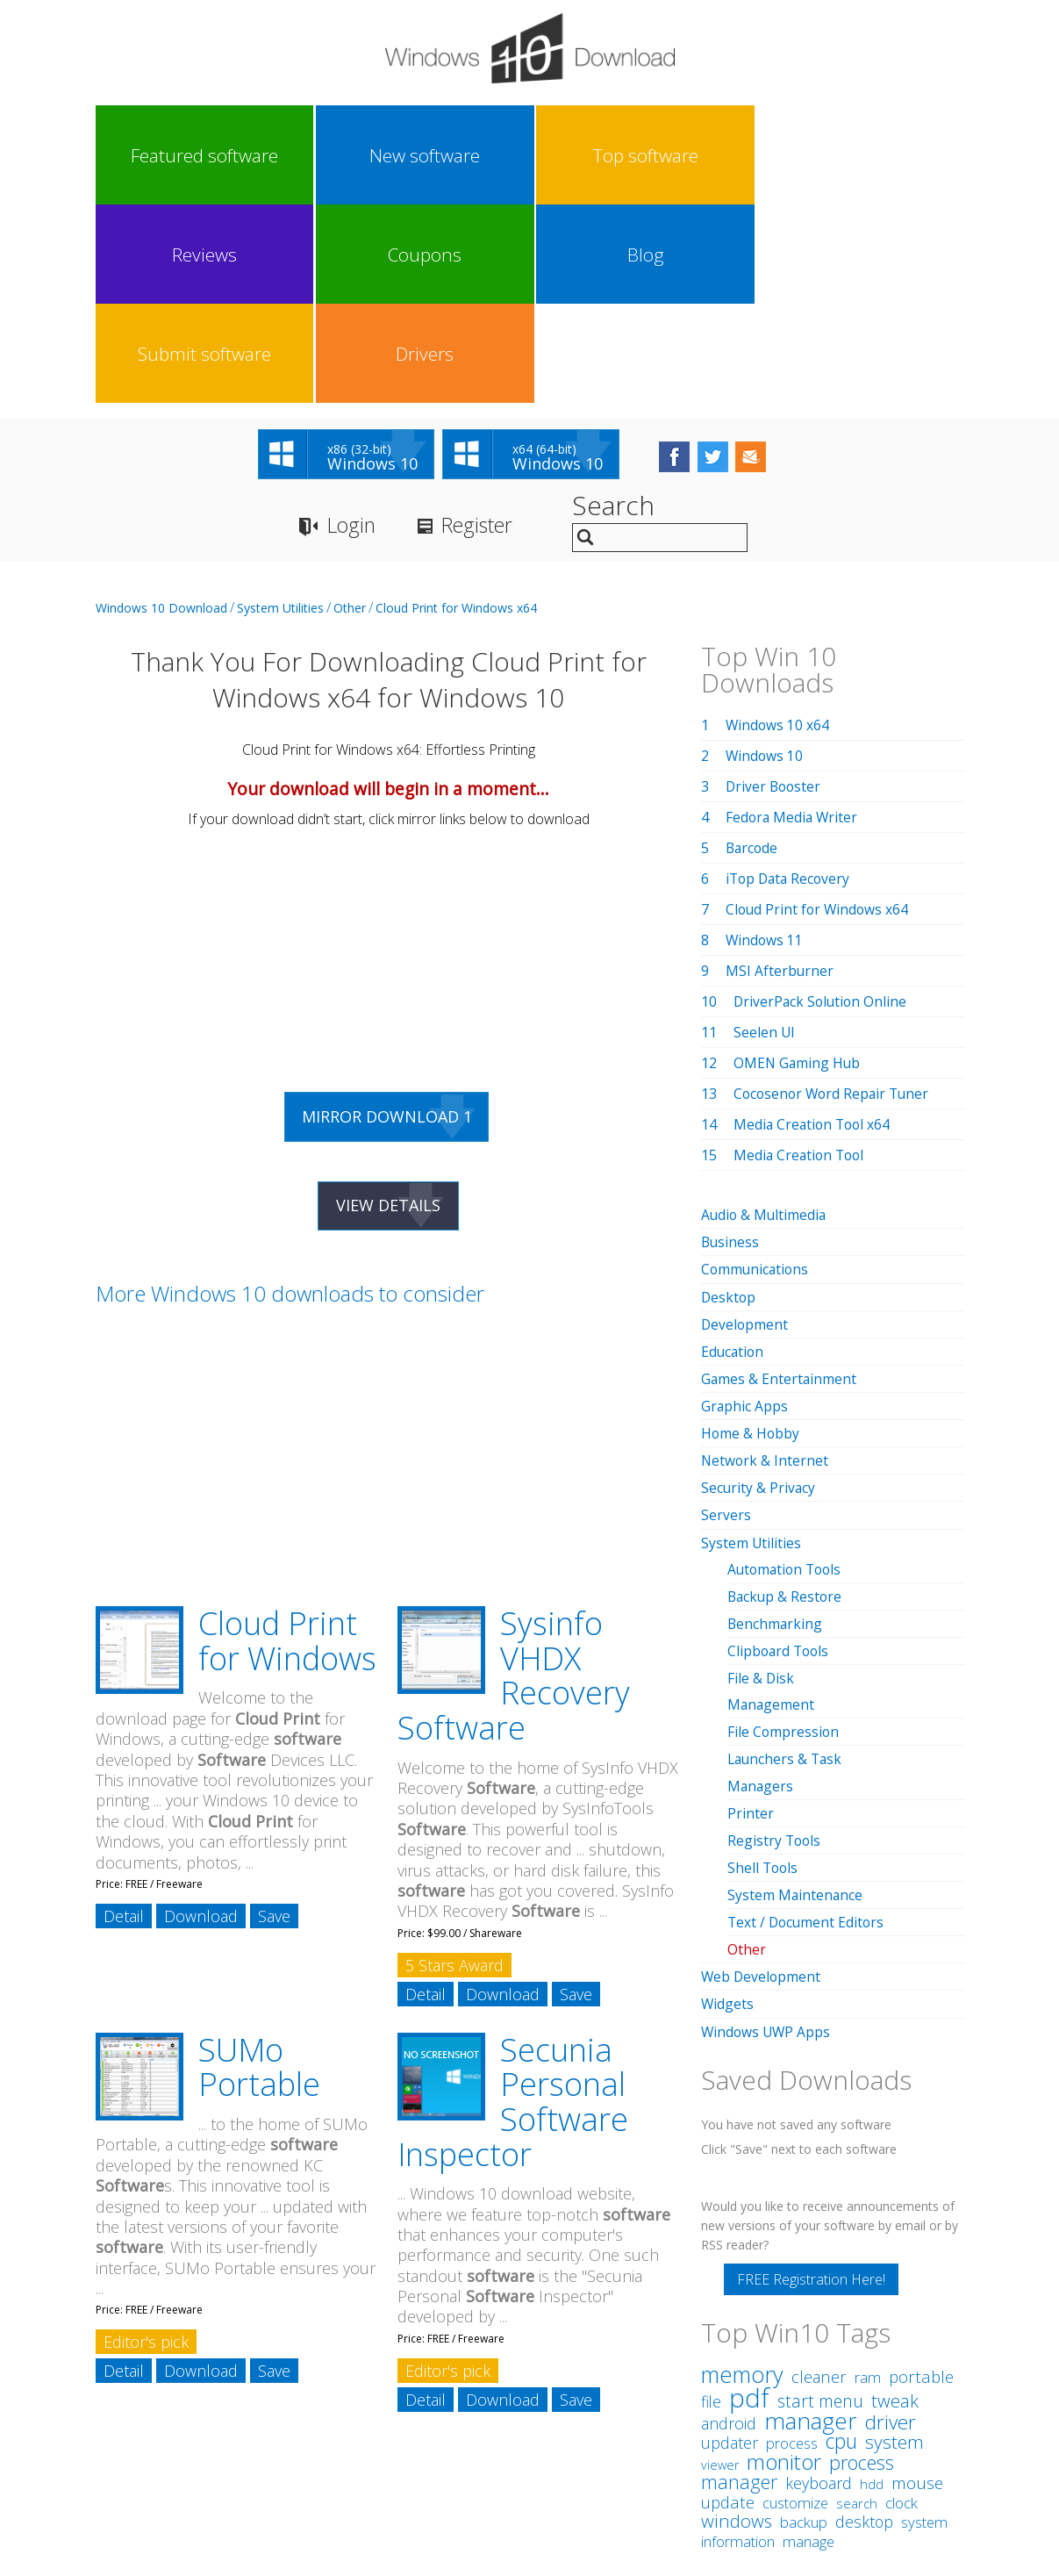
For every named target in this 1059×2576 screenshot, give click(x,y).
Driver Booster (775, 590)
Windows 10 (765, 560)
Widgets (728, 1805)
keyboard (818, 2283)
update (728, 2303)
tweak (895, 2201)
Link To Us (398, 2413)
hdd (872, 2284)
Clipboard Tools (780, 1453)
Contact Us (658, 2413)
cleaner (819, 2177)
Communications (756, 1073)
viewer (720, 2265)
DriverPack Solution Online (822, 805)
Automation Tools (787, 1371)
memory (742, 2175)
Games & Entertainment (779, 1182)
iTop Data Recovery (790, 682)
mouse (917, 2283)
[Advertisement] (236, 755)
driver (890, 2222)
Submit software (799, 155)
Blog (691, 155)
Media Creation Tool (801, 959)
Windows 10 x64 (778, 529)
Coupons (582, 155)
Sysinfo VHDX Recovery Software (513, 1482)
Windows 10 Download (161, 412)
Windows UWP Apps (767, 1832)
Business (731, 1046)
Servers (726, 1318)
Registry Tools (775, 1642)
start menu (820, 2202)
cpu (841, 2242)
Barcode (753, 652)
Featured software (147, 155)
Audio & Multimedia (765, 1019)
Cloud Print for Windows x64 (456, 412)
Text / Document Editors (807, 1723)
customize (795, 2303)
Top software (365, 155)
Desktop (729, 1100)
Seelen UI (764, 836)
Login (353, 329)
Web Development (762, 1778)
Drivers (908, 155)
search (856, 2304)
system (894, 2242)
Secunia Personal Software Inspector (512, 1909)
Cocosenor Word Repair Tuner (834, 898)
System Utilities (280, 412)
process (792, 2244)
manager (810, 2221)
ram (868, 2178)
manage (808, 2342)
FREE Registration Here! (811, 2080)
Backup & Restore (786, 1399)
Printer (750, 1615)
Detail (124, 1722)
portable (921, 2177)
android (728, 2224)
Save (274, 1722)
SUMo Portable (259, 1874)
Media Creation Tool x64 (814, 928)
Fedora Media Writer (793, 621)
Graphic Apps (745, 1209)
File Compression (784, 1534)
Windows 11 (765, 744)
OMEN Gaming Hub (797, 867)
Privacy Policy (527, 2413)
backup (803, 2323)
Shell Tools (763, 1669)
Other (349, 412)
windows (736, 2321)
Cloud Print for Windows (287, 1448)
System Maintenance (795, 1696)
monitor (784, 2262)
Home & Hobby (751, 1236)
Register (485, 329)
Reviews (473, 155)
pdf (749, 2198)
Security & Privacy (759, 1291)
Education (733, 1155)
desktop (864, 2322)
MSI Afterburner (780, 775)
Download (201, 1722)
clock (901, 2303)
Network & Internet (765, 1264)
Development (745, 1127)
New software (257, 155)
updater (729, 2243)
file (711, 2202)
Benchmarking (775, 1426)
